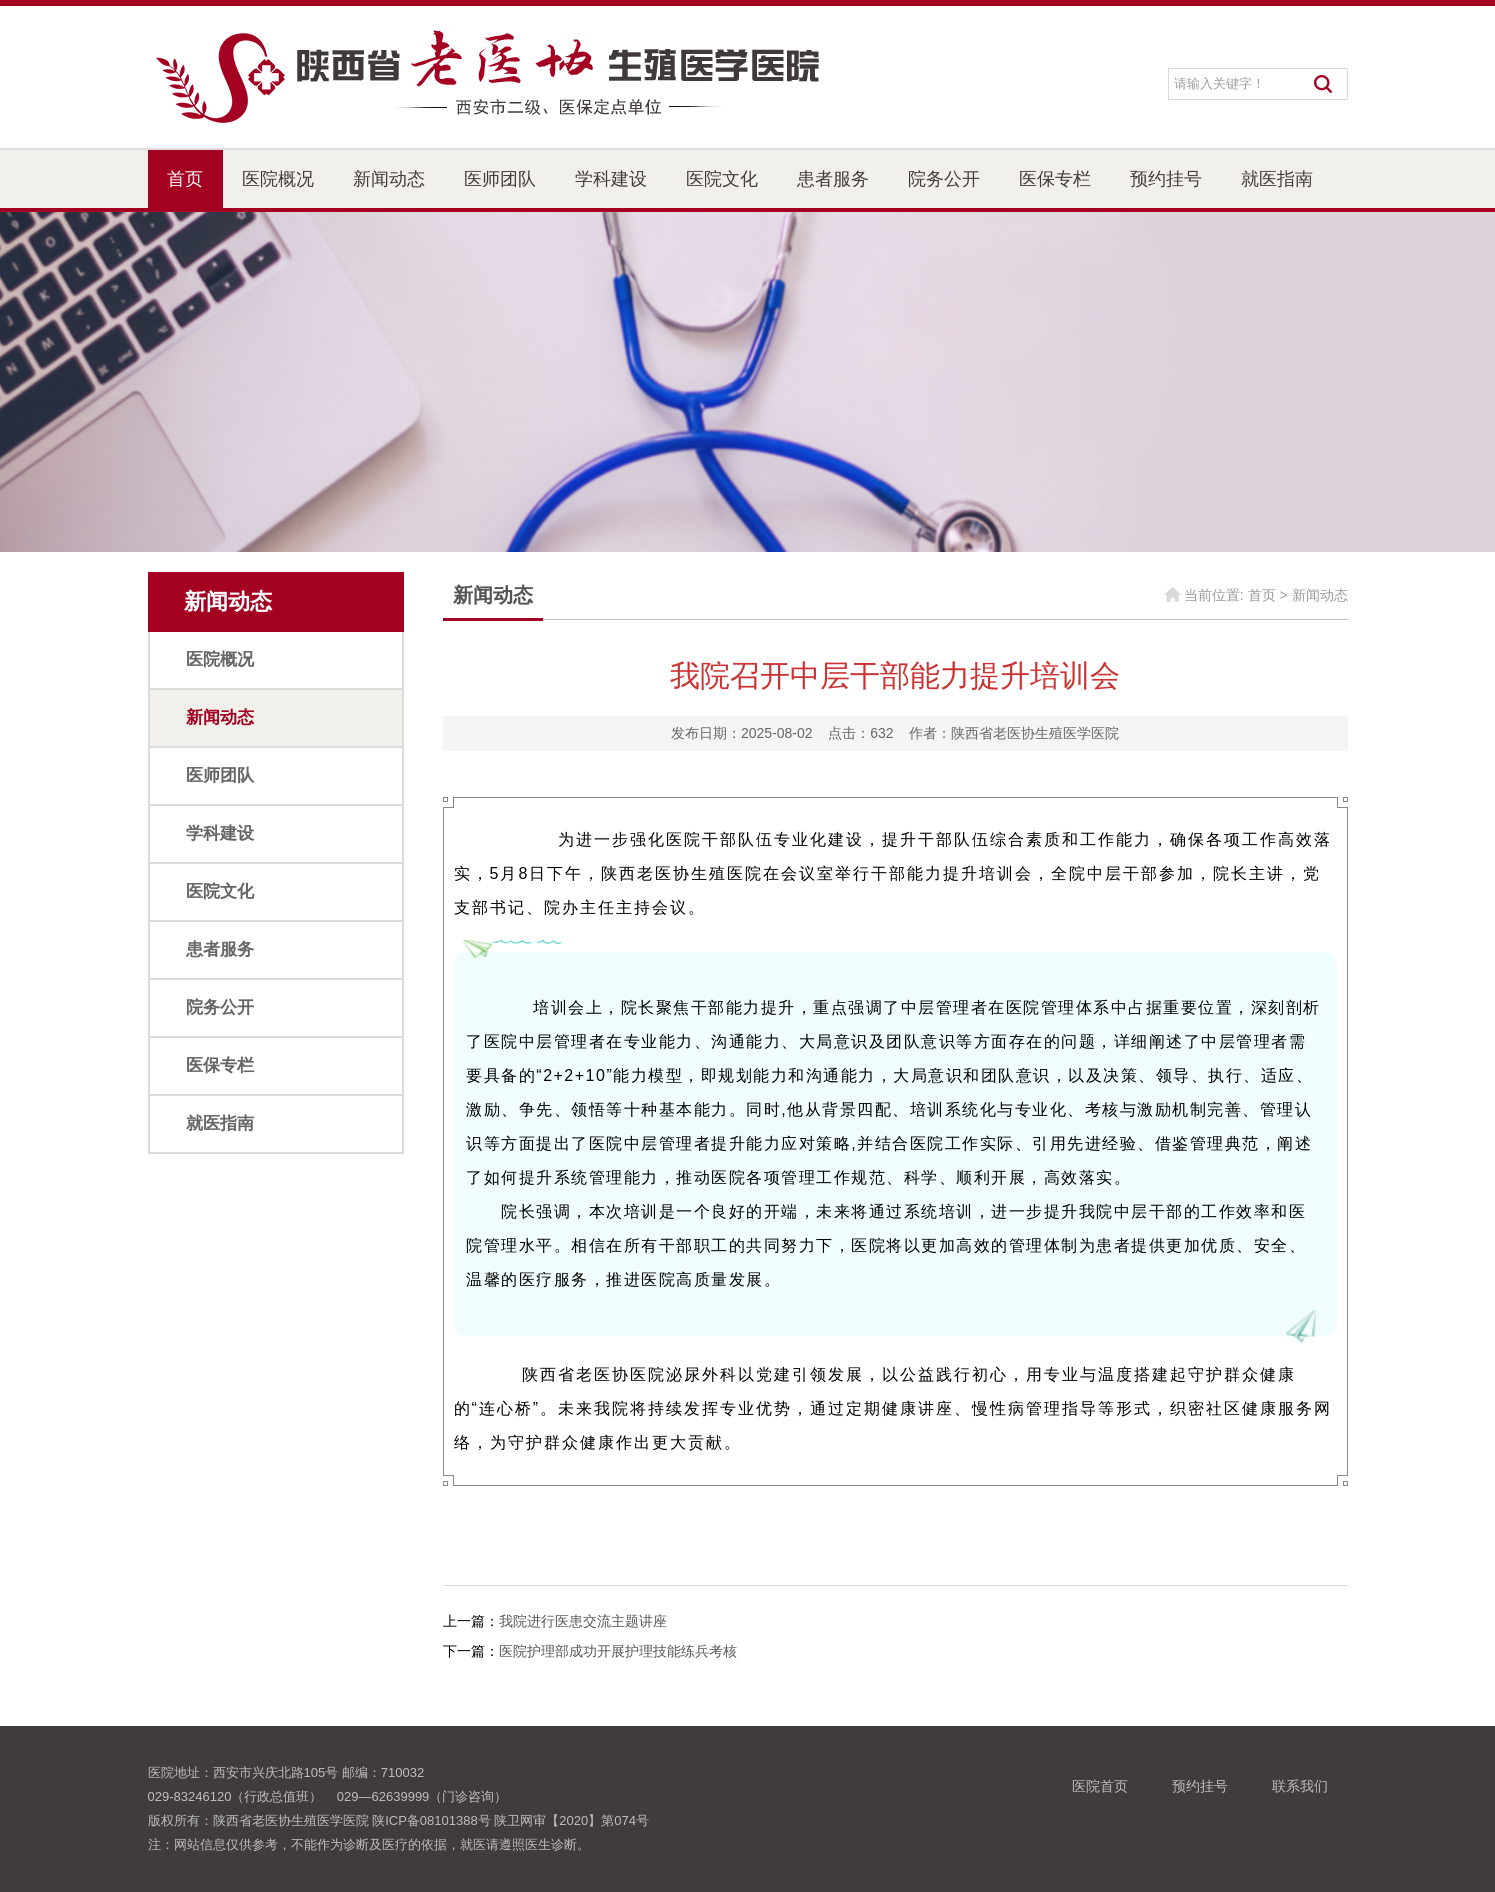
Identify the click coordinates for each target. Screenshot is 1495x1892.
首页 (185, 179)
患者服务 (833, 179)
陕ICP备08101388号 (431, 1820)
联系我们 (1300, 1786)
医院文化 (722, 179)
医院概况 (278, 179)
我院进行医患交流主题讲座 (583, 1621)
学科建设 (611, 179)
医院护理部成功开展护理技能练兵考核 (618, 1651)
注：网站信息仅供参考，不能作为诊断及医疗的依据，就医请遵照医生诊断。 (369, 1844)
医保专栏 (1055, 179)
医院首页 (1100, 1786)
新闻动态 (389, 179)
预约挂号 (1166, 179)
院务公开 (944, 179)
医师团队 (500, 179)
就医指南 (1277, 179)
